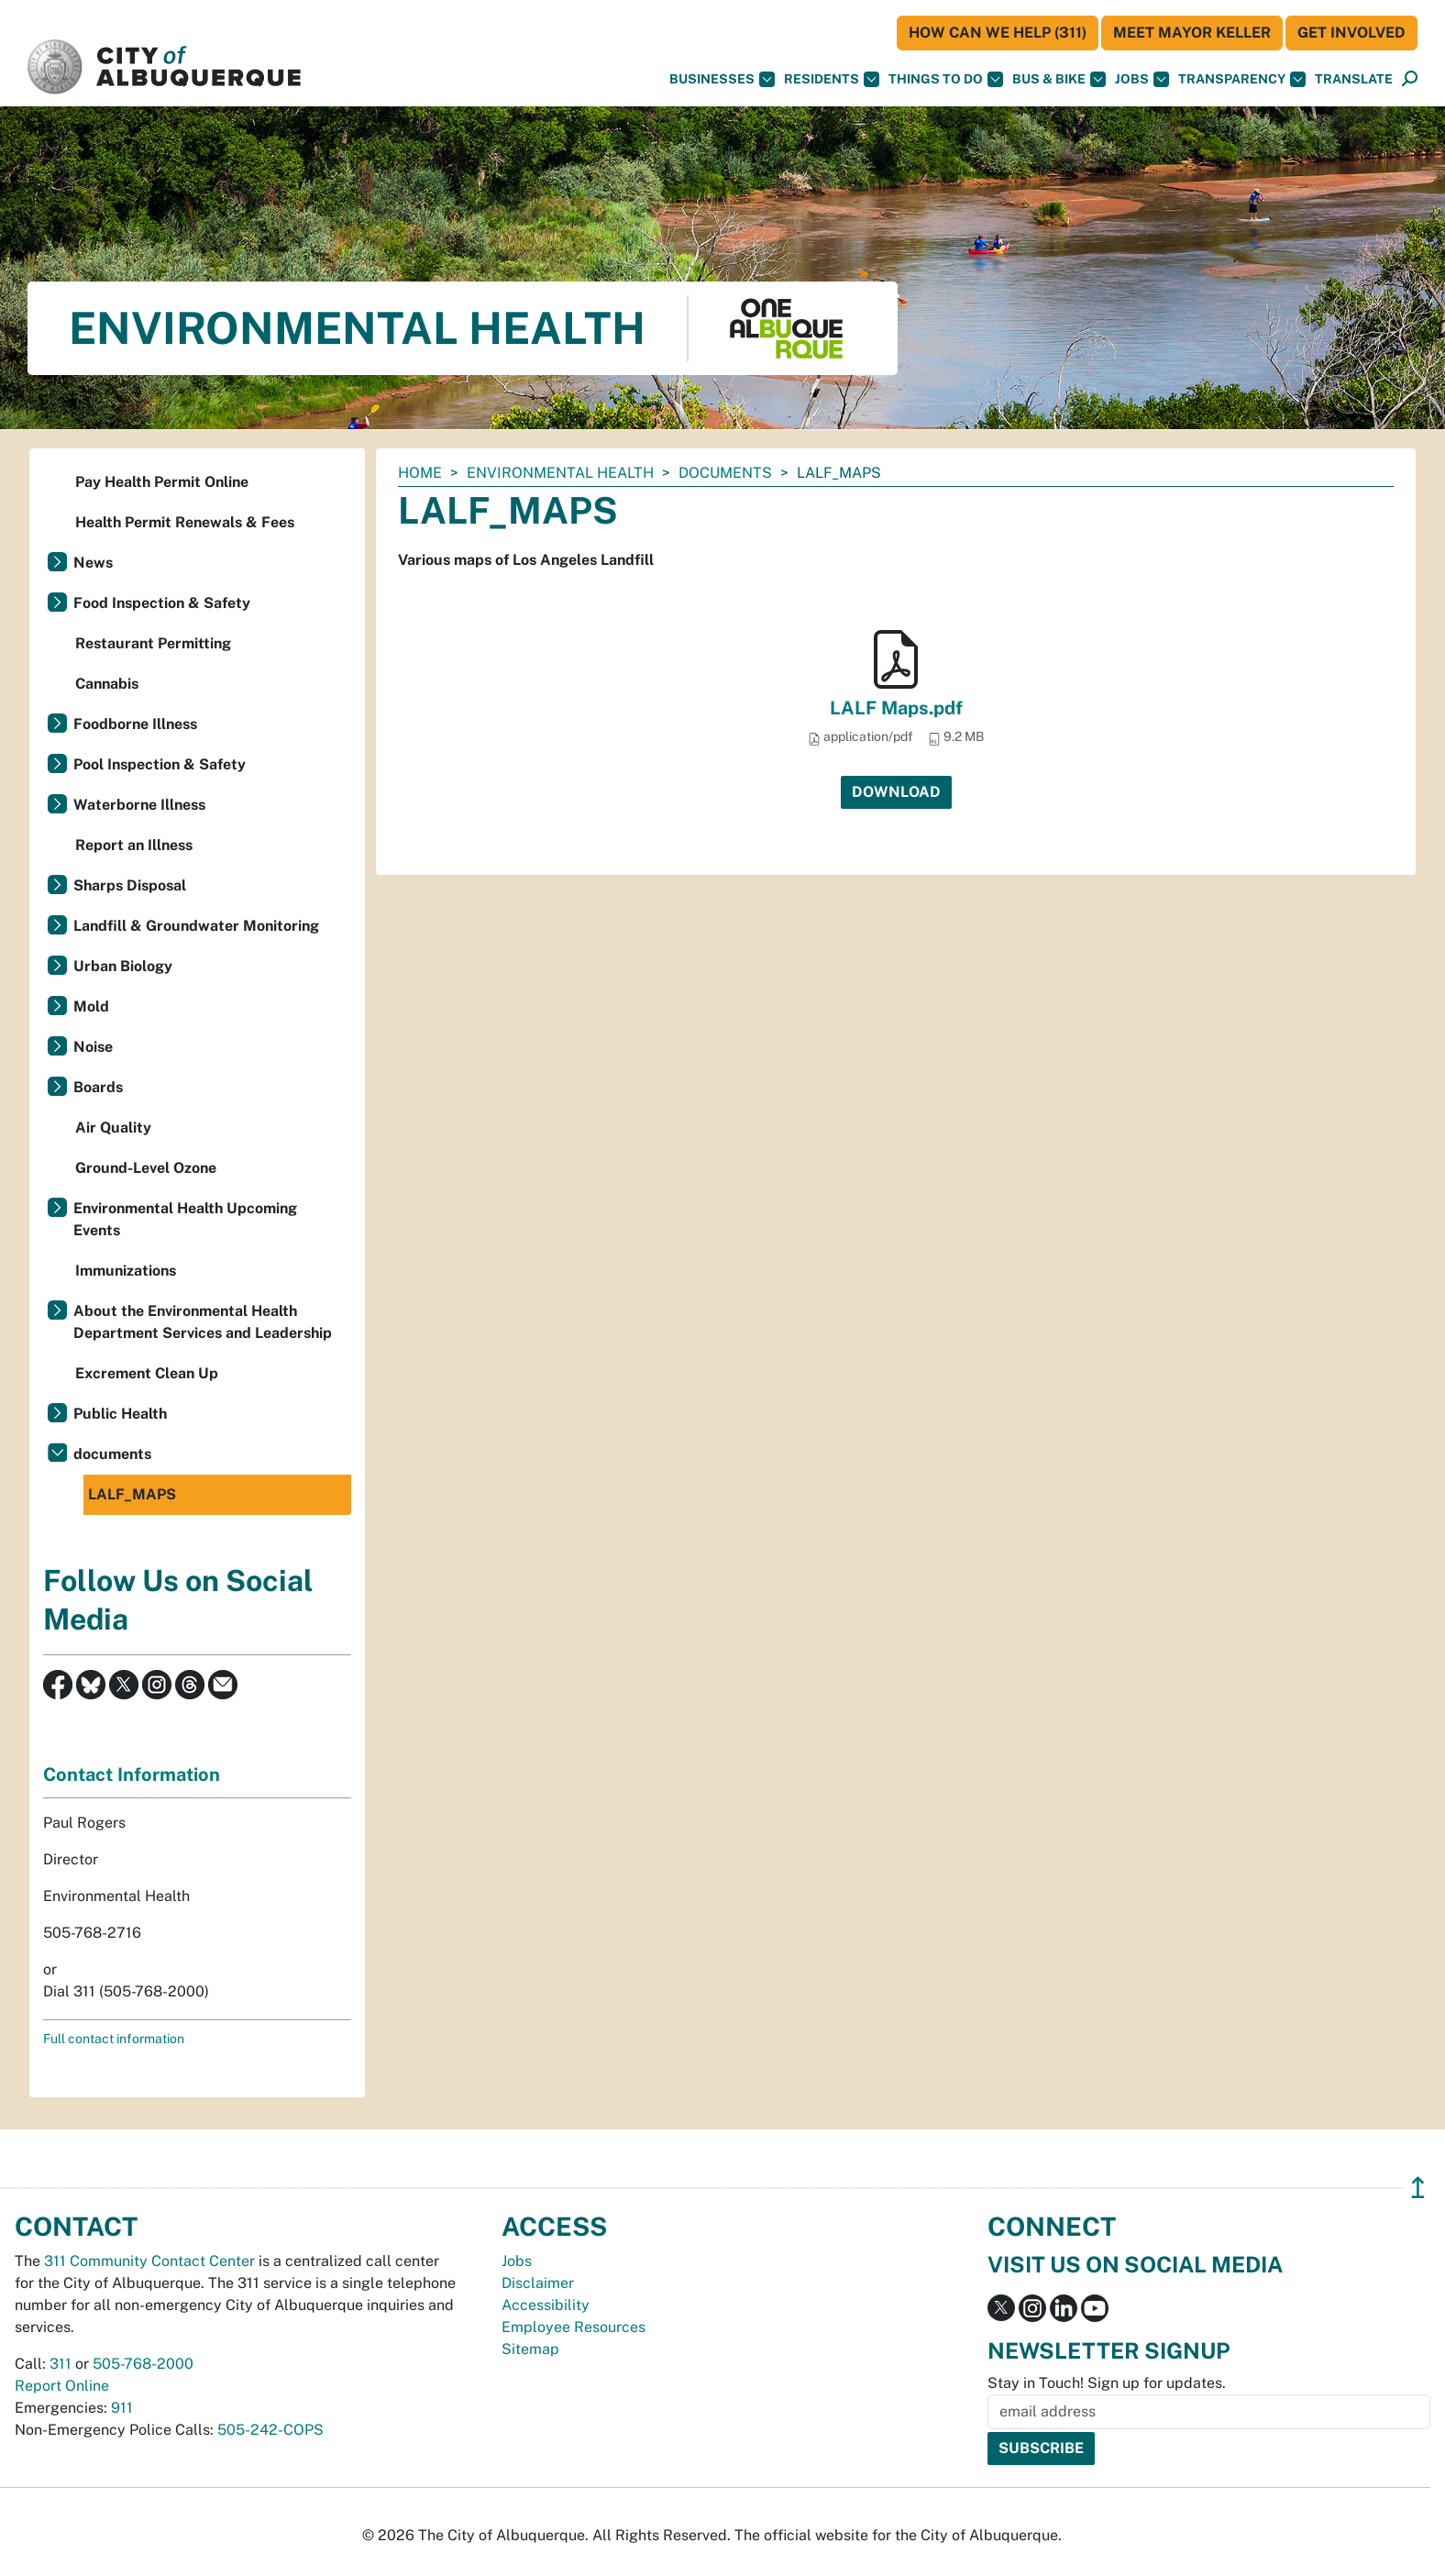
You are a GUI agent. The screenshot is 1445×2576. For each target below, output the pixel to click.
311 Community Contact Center (149, 2261)
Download (896, 792)
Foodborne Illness (135, 724)
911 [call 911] (122, 2407)
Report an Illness (134, 845)
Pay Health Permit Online (161, 482)
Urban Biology (122, 966)
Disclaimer (538, 2283)
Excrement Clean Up (146, 1373)
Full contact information (113, 2038)
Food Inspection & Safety (161, 603)
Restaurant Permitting (153, 643)
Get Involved (1351, 32)
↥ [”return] (1418, 2188)
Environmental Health (560, 472)
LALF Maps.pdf (896, 708)
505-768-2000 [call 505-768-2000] (143, 2363)
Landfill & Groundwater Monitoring (196, 925)
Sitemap (530, 2349)
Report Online (62, 2385)
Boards (98, 1087)
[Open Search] (1409, 79)
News (93, 562)
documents (725, 472)
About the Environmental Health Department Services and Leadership (202, 1322)
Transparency (1242, 79)
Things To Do (945, 79)
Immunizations (125, 1270)
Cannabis (106, 683)
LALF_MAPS (132, 1494)
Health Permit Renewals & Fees (184, 522)
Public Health (120, 1413)
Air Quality (113, 1127)
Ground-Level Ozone (145, 1168)
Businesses (722, 79)
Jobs (1142, 79)
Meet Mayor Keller (1192, 32)
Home (420, 472)
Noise (93, 1047)
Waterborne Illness (139, 804)
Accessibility (546, 2305)
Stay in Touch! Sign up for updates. (1106, 2383)
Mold (91, 1006)
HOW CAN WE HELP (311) (998, 32)
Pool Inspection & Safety (159, 764)
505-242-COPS (270, 2429)
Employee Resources (573, 2327)
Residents (831, 79)
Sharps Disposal (129, 885)
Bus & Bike (1059, 79)
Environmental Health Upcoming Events (185, 1219)
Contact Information (131, 1774)
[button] (1354, 79)
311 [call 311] (61, 2363)
